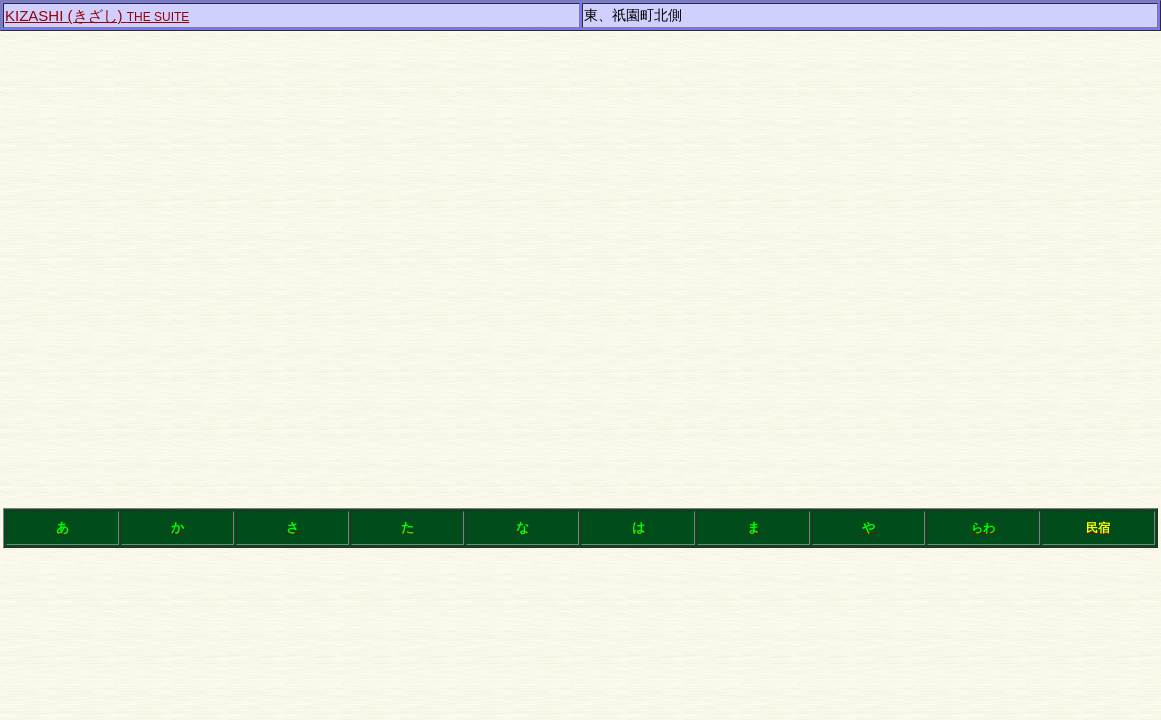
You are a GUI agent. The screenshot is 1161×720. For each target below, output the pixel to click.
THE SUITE (97, 17)
